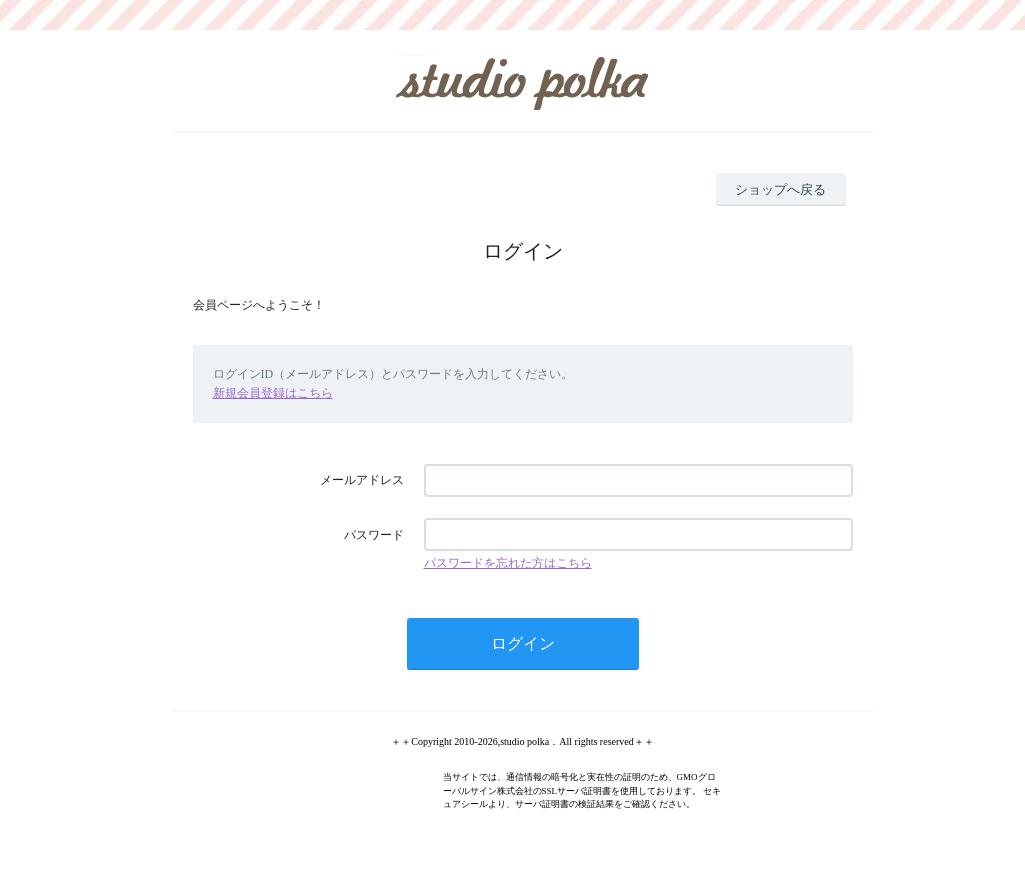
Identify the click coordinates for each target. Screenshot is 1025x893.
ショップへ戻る (780, 189)
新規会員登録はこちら (273, 393)
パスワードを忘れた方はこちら (508, 563)
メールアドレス (362, 480)
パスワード (374, 535)
